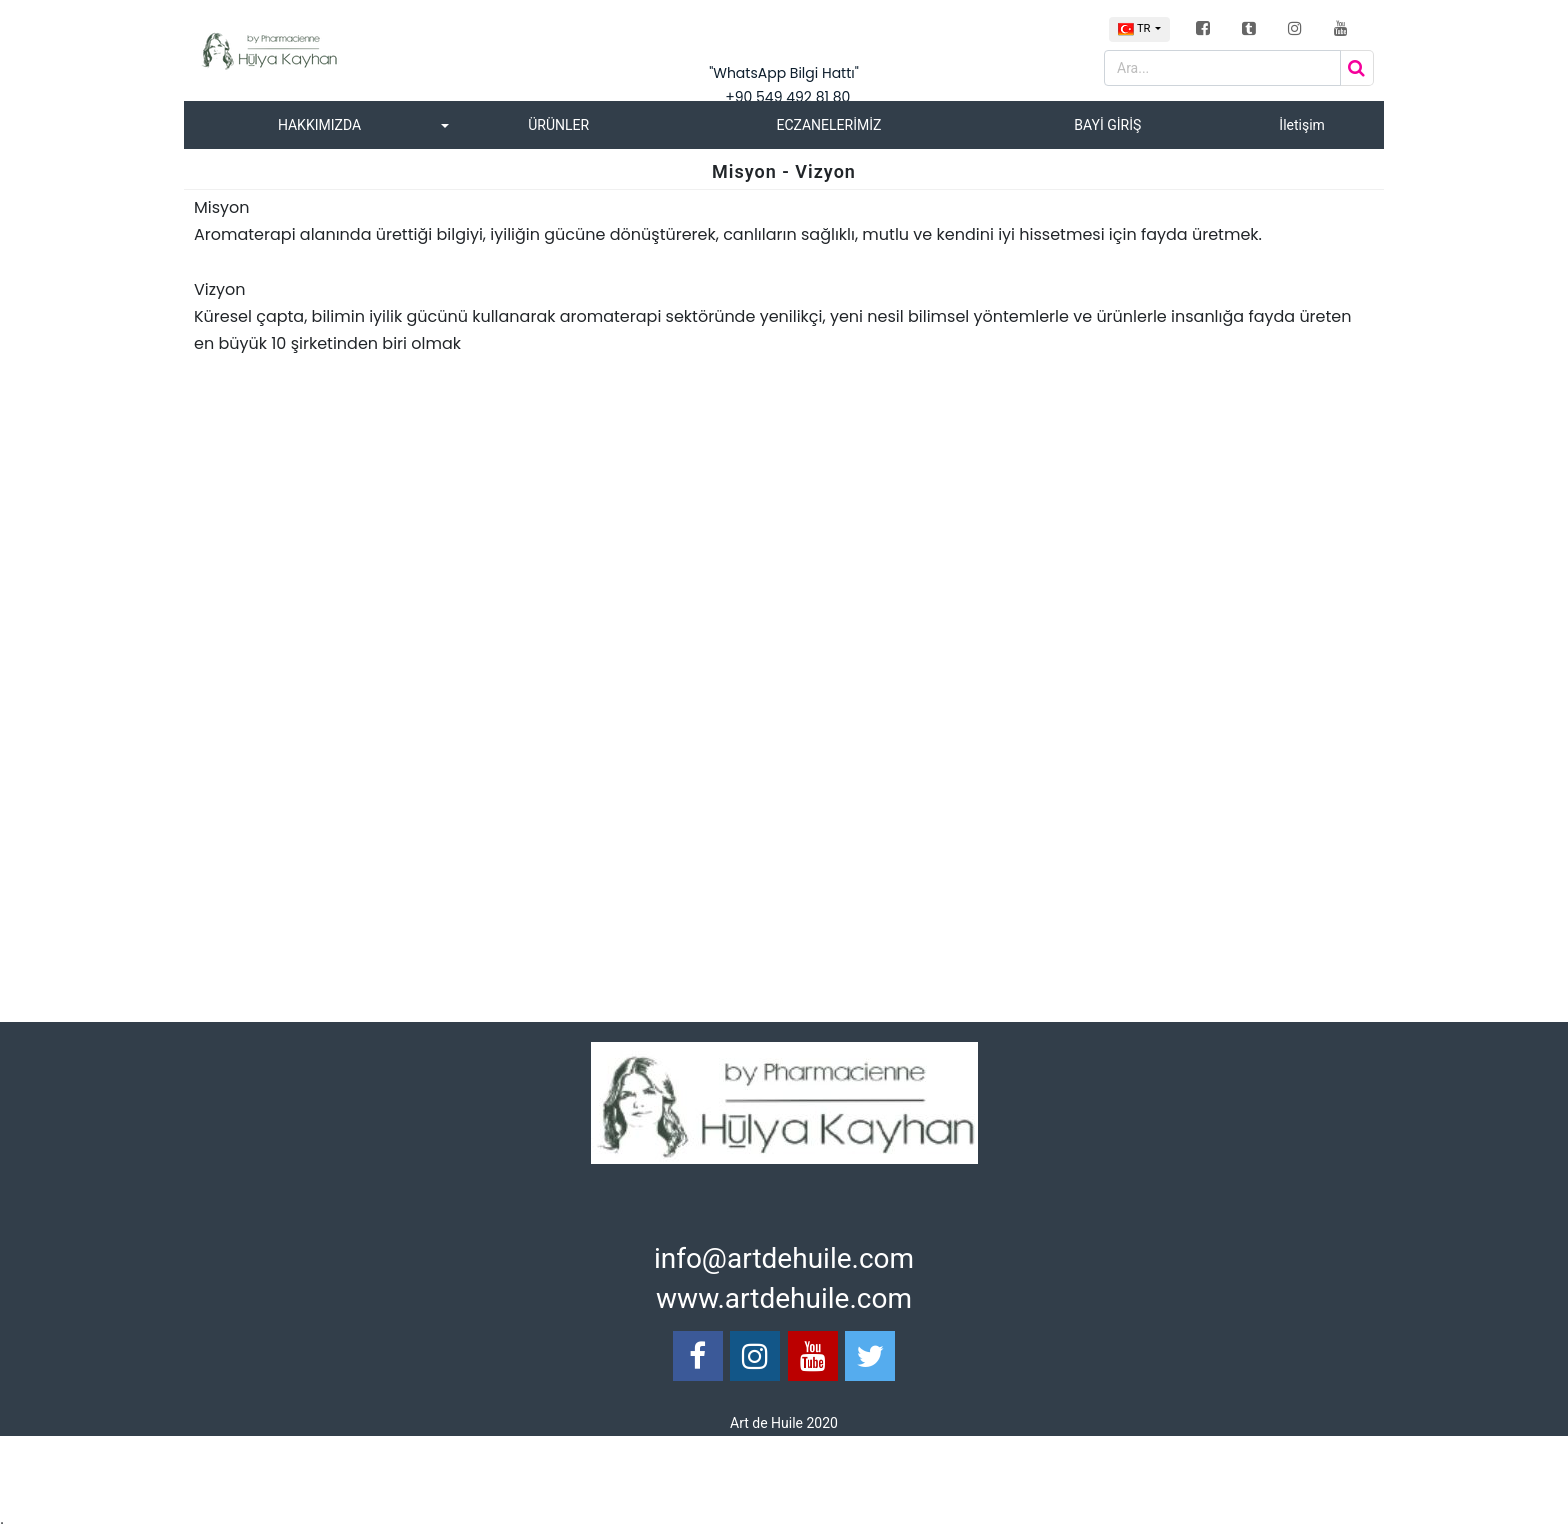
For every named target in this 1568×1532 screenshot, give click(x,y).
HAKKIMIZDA (319, 125)
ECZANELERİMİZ (828, 125)
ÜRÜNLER (558, 125)
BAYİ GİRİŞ (1107, 125)
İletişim (1302, 125)
